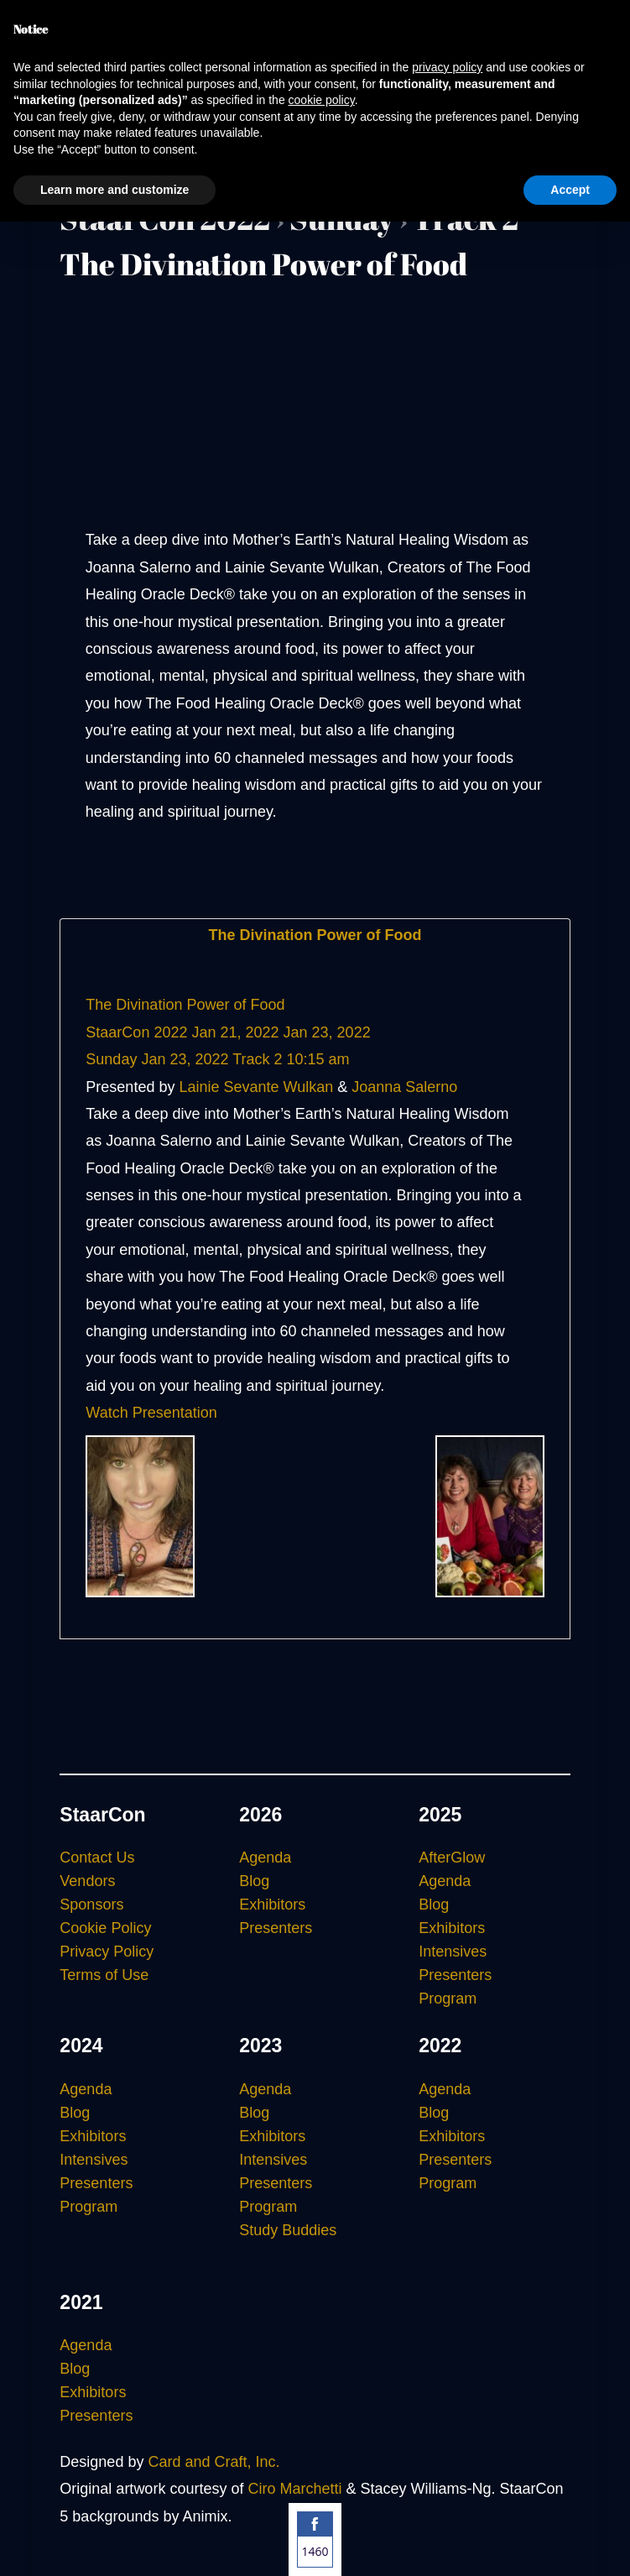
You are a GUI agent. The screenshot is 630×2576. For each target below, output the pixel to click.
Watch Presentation (151, 1412)
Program (447, 1998)
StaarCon (102, 1815)
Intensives (453, 1951)
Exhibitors (272, 1904)
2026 (260, 1815)
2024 (81, 2045)
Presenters (275, 1928)
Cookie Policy (105, 1928)
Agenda (265, 1857)
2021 (81, 2302)
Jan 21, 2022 (235, 1032)
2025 (440, 1815)
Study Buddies (287, 2230)
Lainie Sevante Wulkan (256, 1087)
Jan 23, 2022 (327, 1032)
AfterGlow (452, 1857)
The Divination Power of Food (314, 935)
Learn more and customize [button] (114, 189)
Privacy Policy (107, 1951)
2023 (260, 2045)
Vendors (87, 1881)
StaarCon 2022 (136, 1032)
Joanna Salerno (404, 1087)
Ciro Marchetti (294, 2488)
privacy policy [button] (447, 67)
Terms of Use (104, 1975)
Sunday (111, 1059)
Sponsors (91, 1904)
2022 (440, 2045)
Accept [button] (570, 189)
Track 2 (257, 1059)
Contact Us (97, 1857)
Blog (254, 1881)
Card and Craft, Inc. (213, 2461)
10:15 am (318, 1059)
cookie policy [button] (322, 100)
